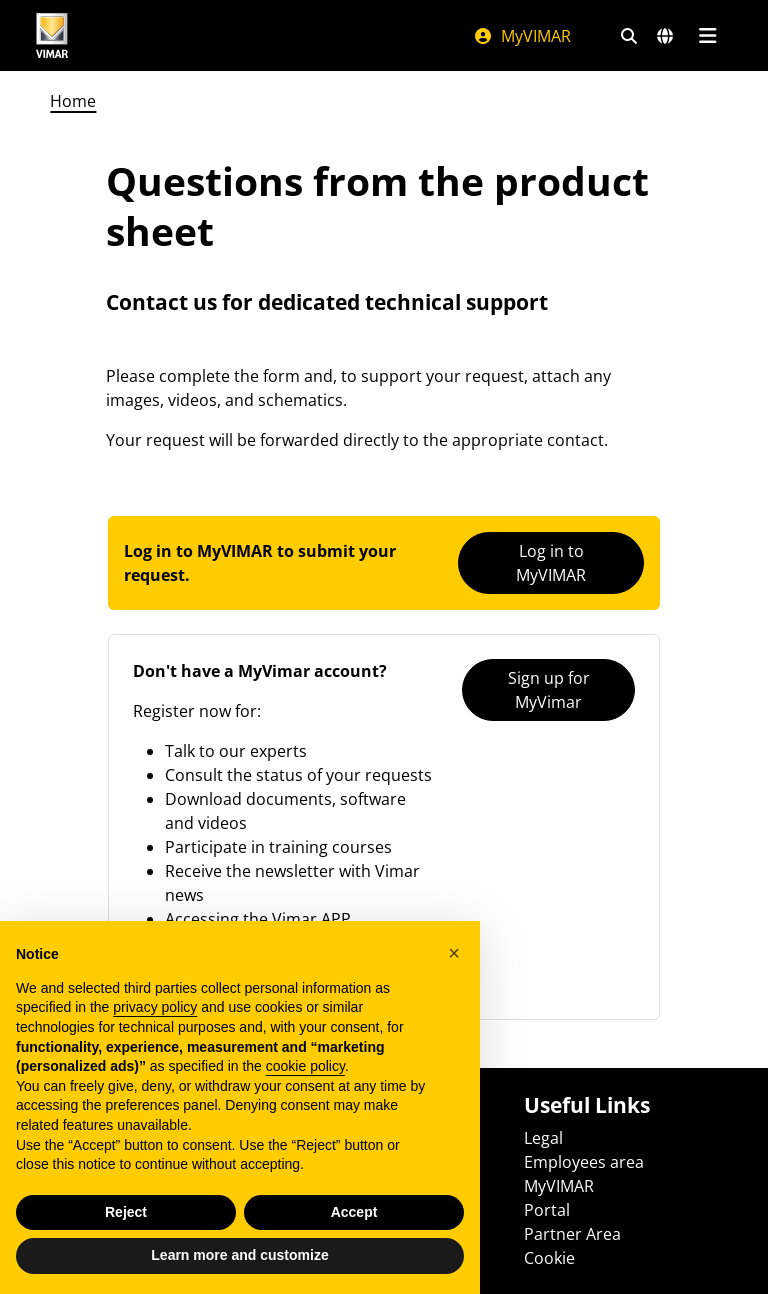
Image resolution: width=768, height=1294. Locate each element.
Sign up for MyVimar (549, 690)
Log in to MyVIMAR (551, 563)
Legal (543, 1138)
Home (73, 101)
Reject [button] (126, 1212)
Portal (547, 1210)
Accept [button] (354, 1212)
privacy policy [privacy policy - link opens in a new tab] (155, 1007)
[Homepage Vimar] (52, 35)
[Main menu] (707, 36)
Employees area (584, 1162)
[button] (454, 953)
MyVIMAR (522, 36)
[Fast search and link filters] (629, 36)
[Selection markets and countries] (665, 36)
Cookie (549, 1258)
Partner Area (572, 1234)
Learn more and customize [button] (239, 1255)
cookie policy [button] (305, 1066)
